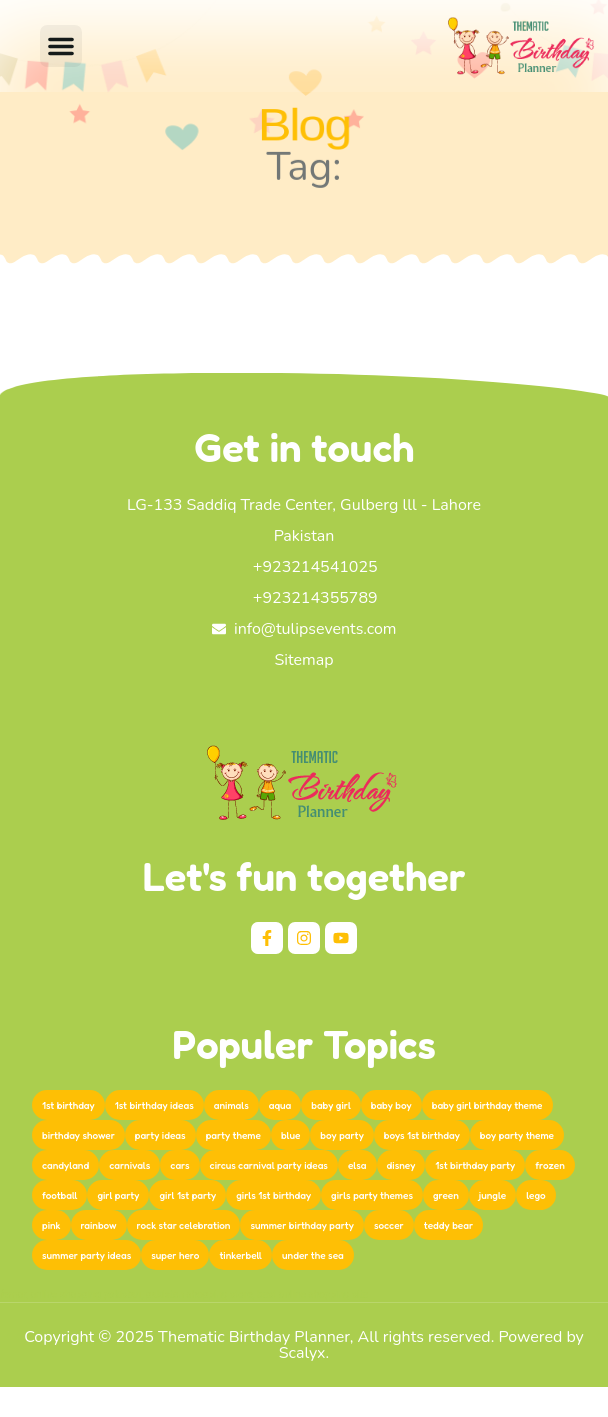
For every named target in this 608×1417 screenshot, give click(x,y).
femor (13, 1294)
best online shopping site (312, 1294)
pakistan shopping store (199, 1294)
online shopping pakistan (85, 1294)
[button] (61, 46)
